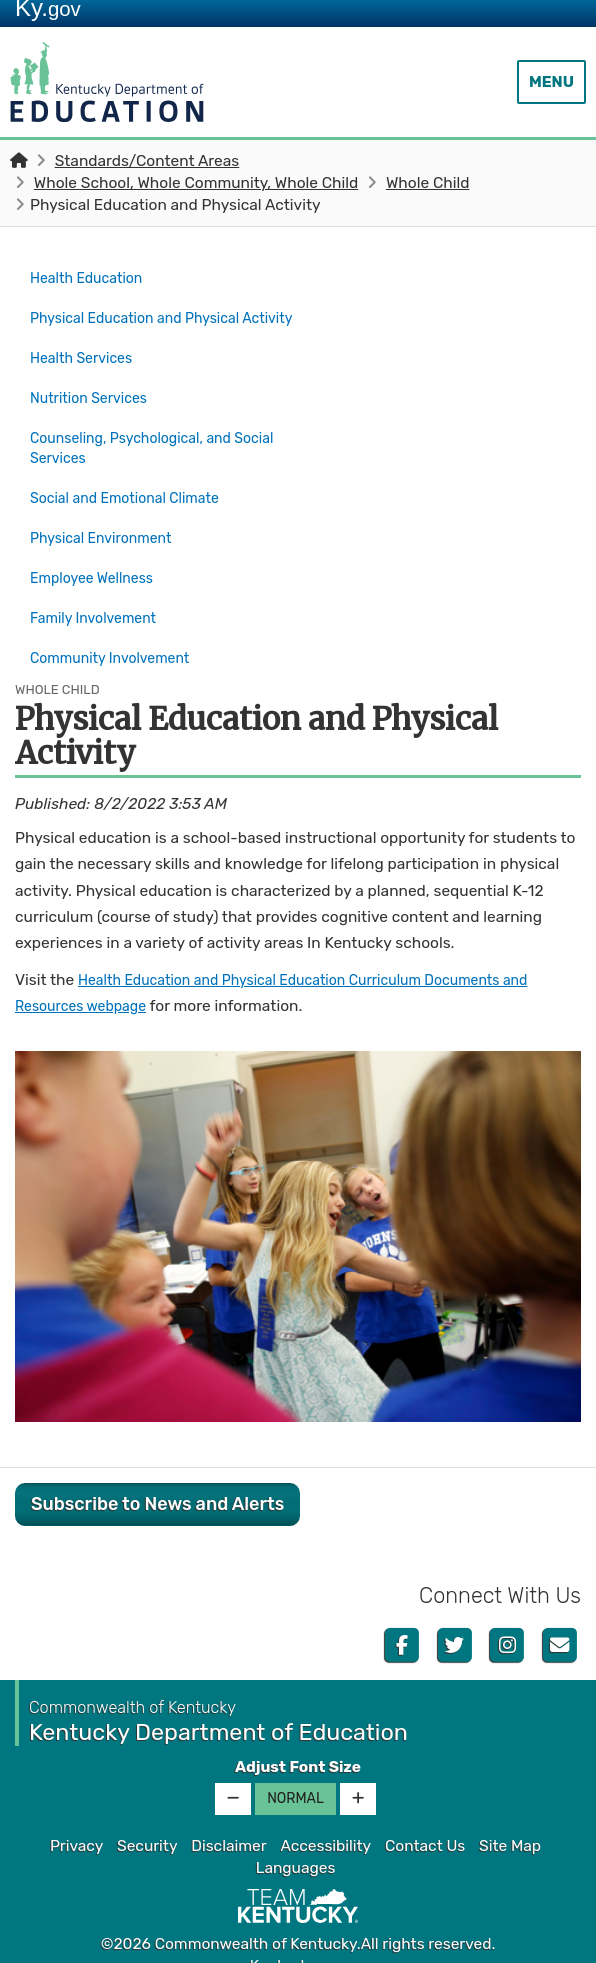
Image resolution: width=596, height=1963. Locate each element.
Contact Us (425, 1822)
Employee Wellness (98, 568)
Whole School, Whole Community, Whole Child (196, 183)
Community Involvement (118, 638)
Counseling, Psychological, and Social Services (164, 451)
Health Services (86, 370)
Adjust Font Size (298, 1743)
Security (147, 1822)
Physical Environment (108, 533)
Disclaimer (228, 1822)
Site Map (510, 1822)
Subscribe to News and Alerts (157, 1479)
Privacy (76, 1822)
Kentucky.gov (298, 1942)
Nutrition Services (94, 405)
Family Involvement (100, 603)
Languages (296, 1844)
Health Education (92, 277)
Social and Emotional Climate (134, 497)
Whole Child (428, 183)
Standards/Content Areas (147, 161)
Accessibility (325, 1822)
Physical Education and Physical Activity (154, 324)
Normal (295, 1774)
